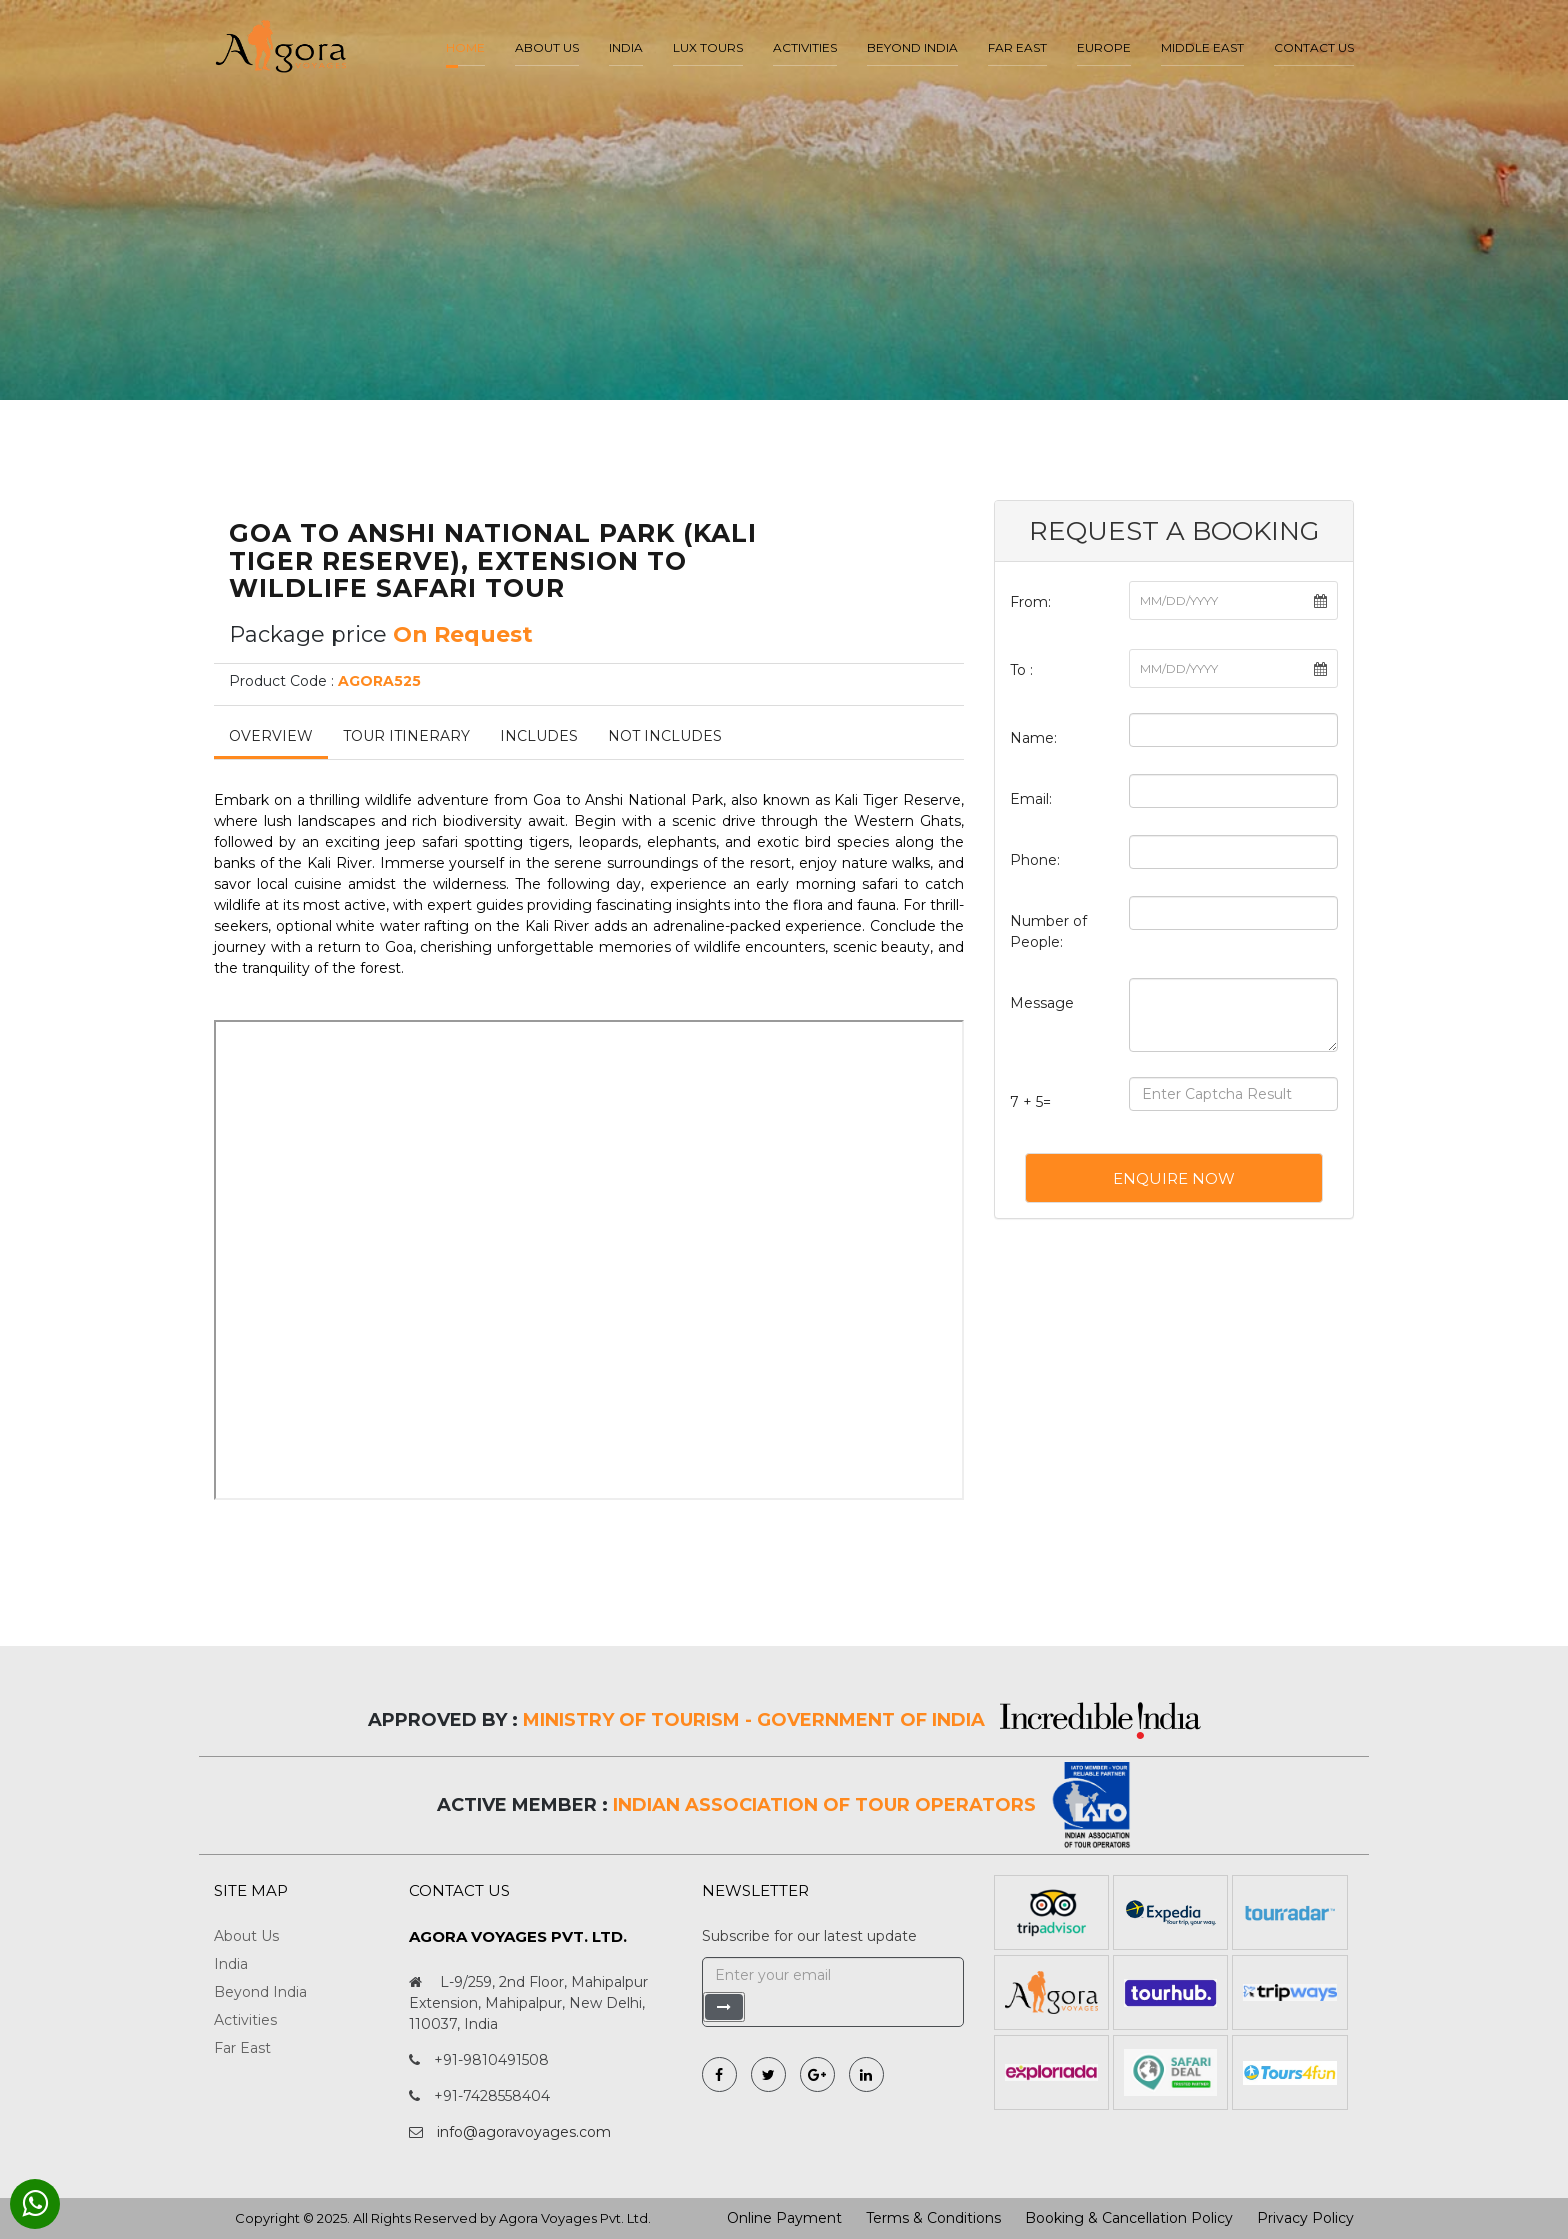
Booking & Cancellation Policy (1129, 2218)
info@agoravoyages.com (524, 2132)
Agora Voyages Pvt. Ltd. (575, 2218)
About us (547, 47)
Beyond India (912, 47)
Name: (1033, 738)
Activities (805, 47)
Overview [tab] (271, 736)
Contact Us (1314, 47)
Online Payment (784, 2218)
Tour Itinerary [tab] (406, 736)
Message (1042, 1003)
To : (1021, 670)
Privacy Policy (1305, 2218)
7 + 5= (1030, 1102)
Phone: (1035, 860)
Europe (1104, 47)
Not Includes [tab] (665, 736)
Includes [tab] (539, 736)
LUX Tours (708, 47)
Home (465, 47)
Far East (1017, 47)
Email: (1031, 799)
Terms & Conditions (933, 2218)
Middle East (1202, 47)
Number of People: (1048, 931)
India (626, 47)
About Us (246, 1936)
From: (1030, 602)
